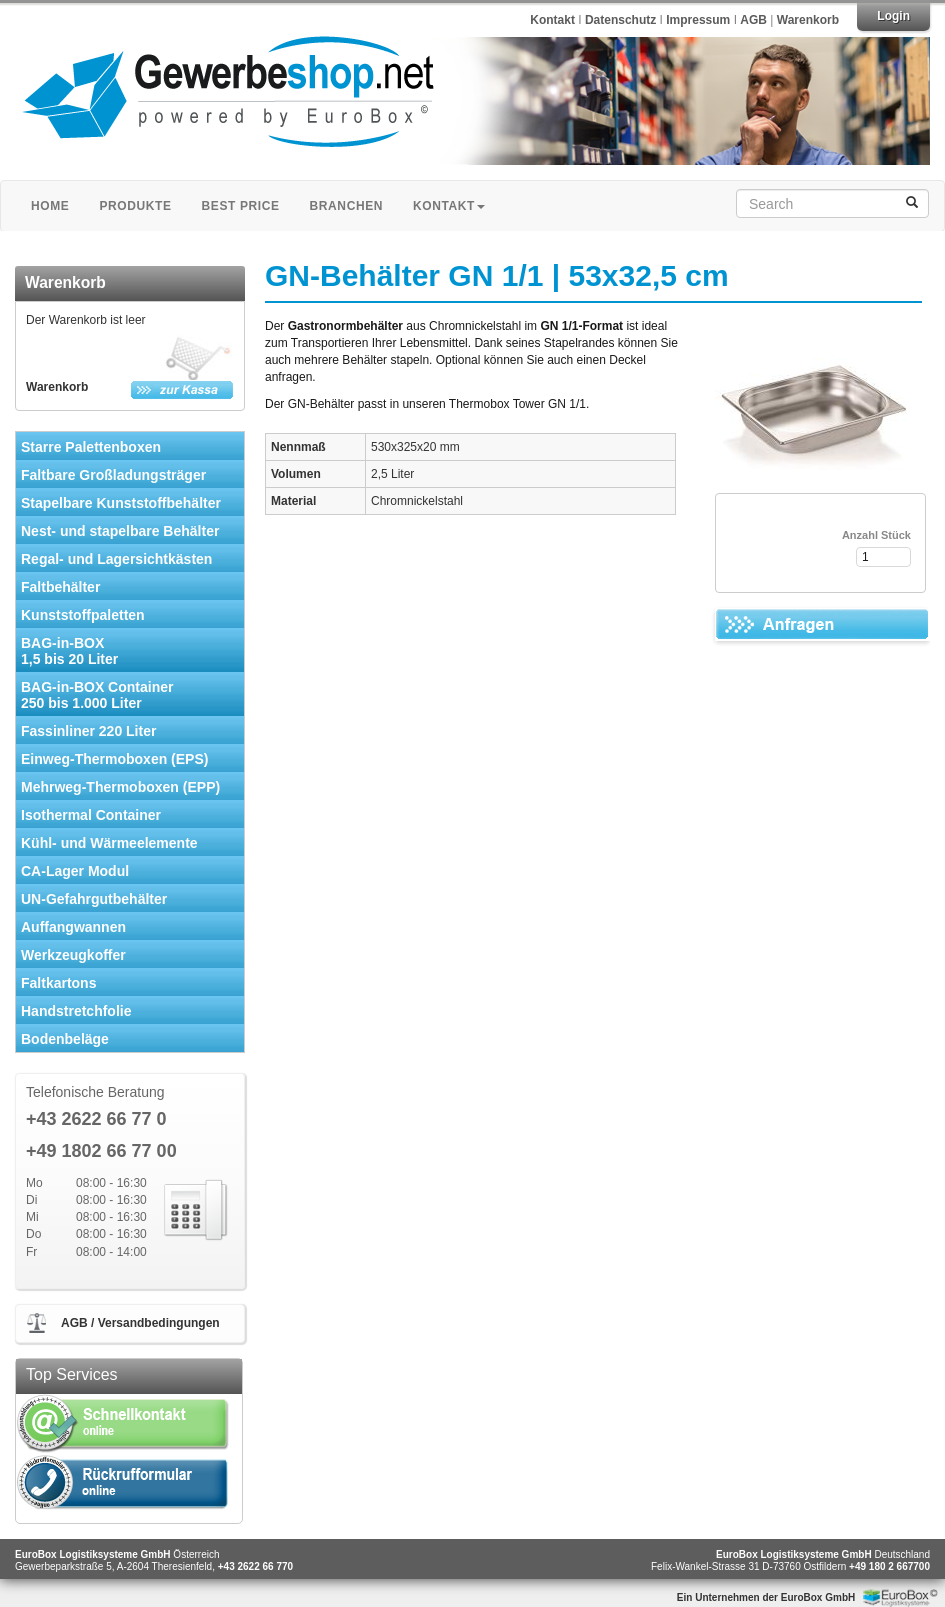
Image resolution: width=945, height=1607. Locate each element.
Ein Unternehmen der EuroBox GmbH (766, 1597)
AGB (753, 20)
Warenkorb (808, 20)
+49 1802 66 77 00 (101, 1151)
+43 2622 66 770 (255, 1566)
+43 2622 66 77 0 (96, 1119)
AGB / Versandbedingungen (140, 1323)
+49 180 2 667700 (889, 1566)
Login (893, 16)
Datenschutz (622, 20)
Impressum (699, 20)
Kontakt (552, 20)
